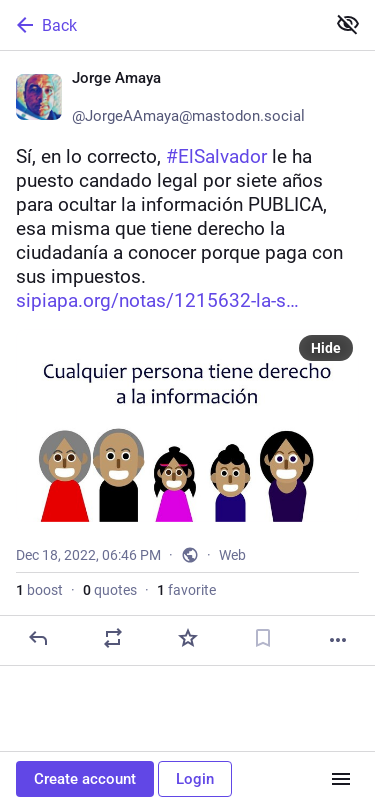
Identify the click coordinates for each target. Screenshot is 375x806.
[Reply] (38, 638)
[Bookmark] (263, 638)
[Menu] (341, 779)
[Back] (160, 25)
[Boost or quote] (113, 638)
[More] (338, 640)
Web (232, 555)
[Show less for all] (348, 24)
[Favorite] (188, 638)
